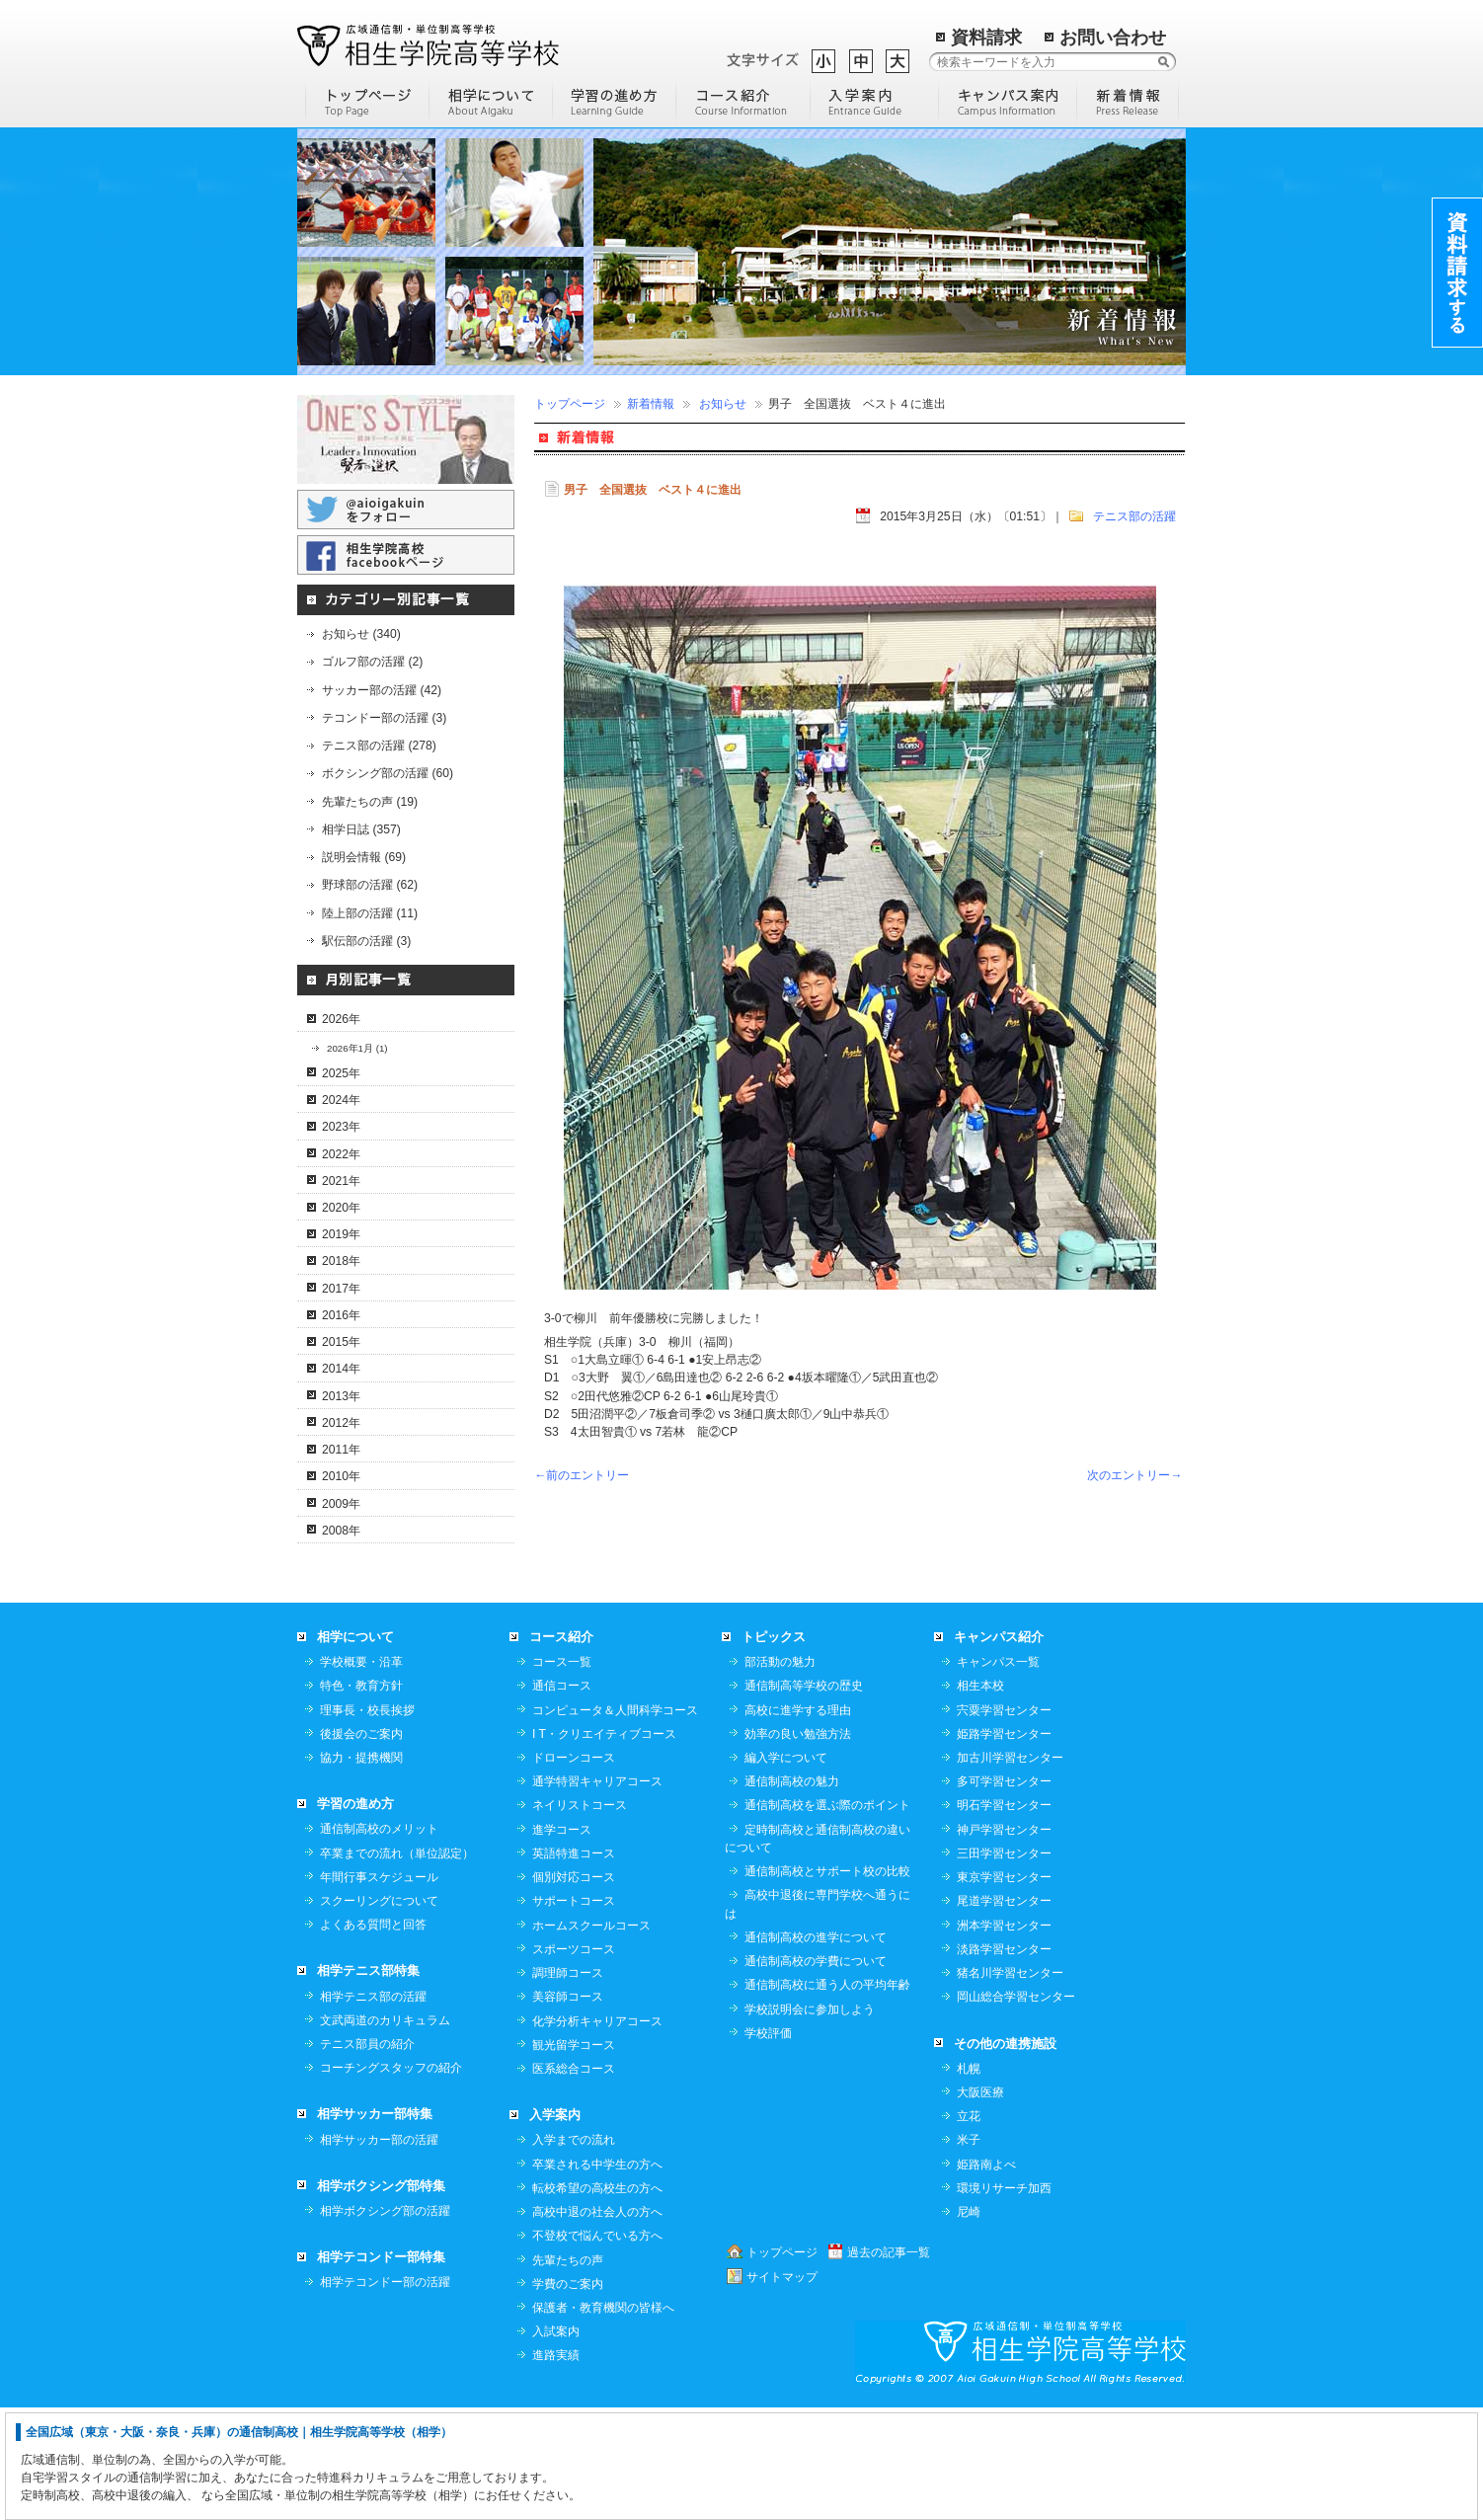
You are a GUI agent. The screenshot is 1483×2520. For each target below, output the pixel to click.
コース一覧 (561, 1773)
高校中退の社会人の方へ (597, 2323)
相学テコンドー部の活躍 (385, 2394)
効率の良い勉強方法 (797, 1845)
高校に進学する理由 (797, 1822)
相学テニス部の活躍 (373, 2108)
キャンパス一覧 (998, 1773)
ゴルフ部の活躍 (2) (372, 662)
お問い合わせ (1112, 37)
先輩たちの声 (567, 2372)
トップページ (569, 404)
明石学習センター (1004, 1917)
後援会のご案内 (361, 1845)
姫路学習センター (1004, 1845)
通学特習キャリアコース (597, 1893)
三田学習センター (1004, 1965)
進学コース (561, 1941)
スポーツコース (573, 2061)
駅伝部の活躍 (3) (366, 941)
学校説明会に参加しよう (809, 2121)
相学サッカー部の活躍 (379, 2251)
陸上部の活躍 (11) (370, 913)
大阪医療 (980, 2204)
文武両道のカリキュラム (385, 2132)
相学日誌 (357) (361, 829)
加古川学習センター (1010, 1869)
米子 (968, 2251)
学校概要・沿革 (361, 1773)
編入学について (785, 1869)
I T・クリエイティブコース (604, 1845)
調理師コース (567, 2084)
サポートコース (573, 2012)
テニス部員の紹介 (367, 2156)
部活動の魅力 (780, 1773)
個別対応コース (573, 1989)
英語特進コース (573, 1965)
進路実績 (556, 2467)
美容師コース (567, 2108)
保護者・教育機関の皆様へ (603, 2419)
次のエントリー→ (1134, 1475)
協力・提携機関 (361, 1869)
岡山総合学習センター (1016, 2108)
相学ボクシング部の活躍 (385, 2322)
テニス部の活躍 (1134, 516)
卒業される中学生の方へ (597, 2276)
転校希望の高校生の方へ (597, 2300)
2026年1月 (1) (357, 1048)
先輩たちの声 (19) (370, 802)
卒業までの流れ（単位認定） (397, 1965)
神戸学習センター (1004, 1941)
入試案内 (556, 2443)
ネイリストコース (579, 1917)
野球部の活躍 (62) (370, 885)
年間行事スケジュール (379, 1989)
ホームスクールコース (591, 2037)
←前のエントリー (581, 1475)
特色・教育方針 (361, 1797)
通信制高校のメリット (379, 1940)
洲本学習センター (1004, 2037)
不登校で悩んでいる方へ (597, 2347)
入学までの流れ (573, 2251)
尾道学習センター (1004, 2012)
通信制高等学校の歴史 (803, 1797)
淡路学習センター (1004, 2061)
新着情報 (650, 404)
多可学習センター (1004, 1893)
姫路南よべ (986, 2276)
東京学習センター (1004, 1989)
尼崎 (968, 2323)
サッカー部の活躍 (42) (381, 690)
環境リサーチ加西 (1004, 2300)
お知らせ (722, 404)
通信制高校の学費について (815, 2073)
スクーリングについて (379, 2012)
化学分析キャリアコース (597, 2133)
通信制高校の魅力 (791, 1893)
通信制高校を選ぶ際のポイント (827, 1917)
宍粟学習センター (1004, 1822)
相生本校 (980, 1797)
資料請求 (986, 37)
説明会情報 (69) (364, 857)
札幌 (968, 2180)
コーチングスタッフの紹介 (391, 2179)
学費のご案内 (567, 2395)
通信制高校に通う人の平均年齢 (827, 2096)
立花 (968, 2228)
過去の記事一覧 (888, 2364)
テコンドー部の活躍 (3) (384, 718)
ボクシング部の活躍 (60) (387, 773)
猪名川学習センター (1010, 2084)
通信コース (561, 1797)
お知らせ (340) (361, 634)
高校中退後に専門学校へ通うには (817, 2015)
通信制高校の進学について (815, 2049)
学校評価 (768, 2145)
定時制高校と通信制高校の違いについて (817, 1950)
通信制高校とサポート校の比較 (827, 1983)
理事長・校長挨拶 (367, 1822)
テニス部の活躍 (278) (379, 745)
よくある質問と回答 (373, 2036)
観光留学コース (573, 2157)
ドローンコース (573, 1869)
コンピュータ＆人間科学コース (615, 1822)
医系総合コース (573, 2180)
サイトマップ (782, 2389)
